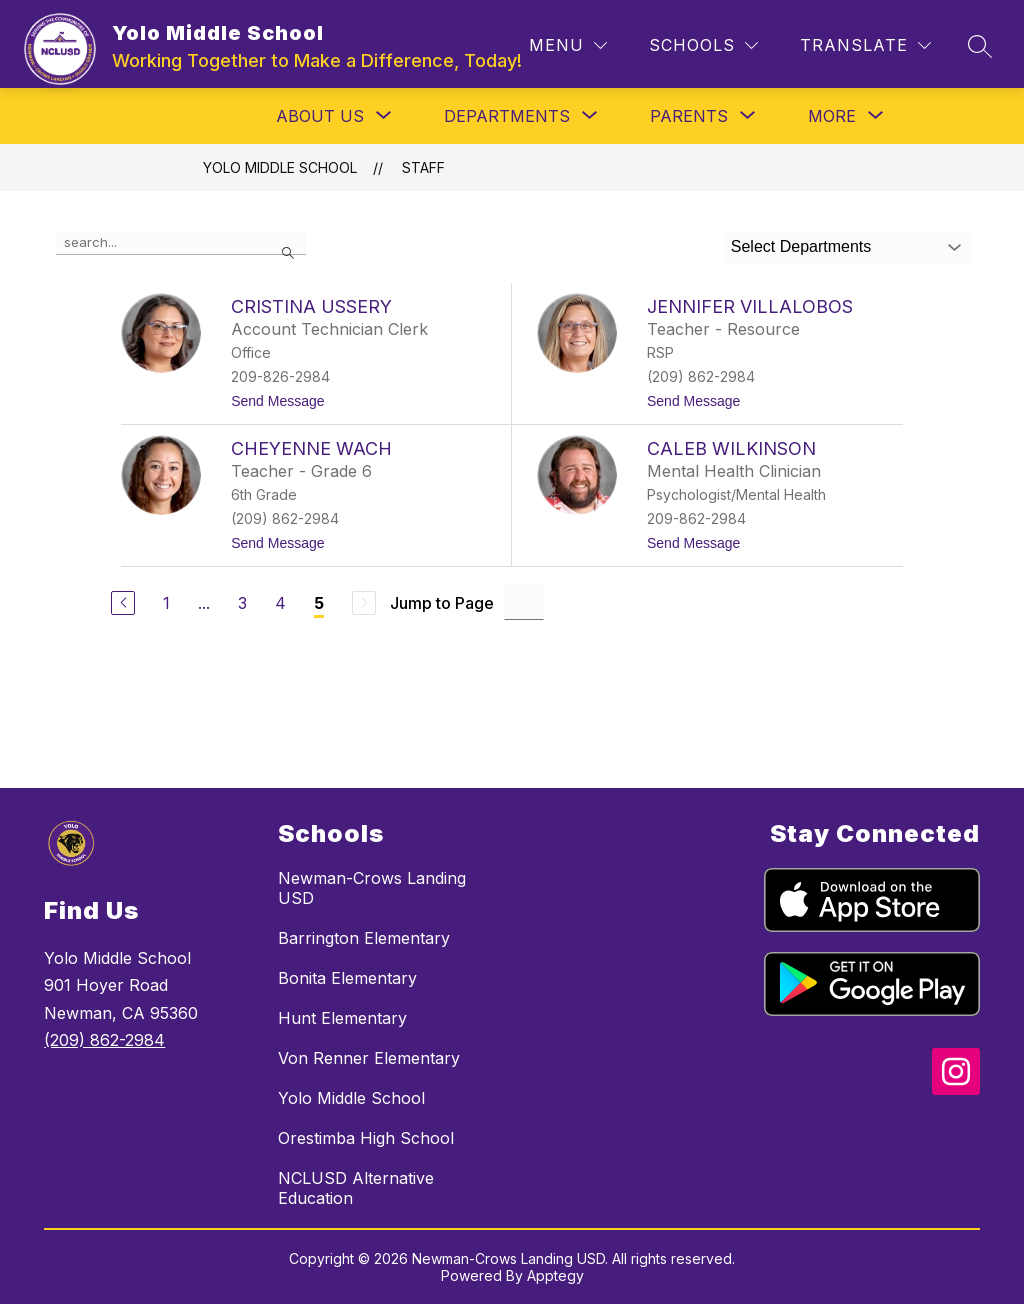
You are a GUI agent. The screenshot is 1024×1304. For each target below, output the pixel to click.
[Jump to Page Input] (524, 602)
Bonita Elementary (347, 978)
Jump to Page (442, 603)
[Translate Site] (865, 45)
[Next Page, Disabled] (364, 603)
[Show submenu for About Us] (320, 116)
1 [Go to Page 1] (166, 603)
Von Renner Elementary (369, 1058)
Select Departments (801, 246)
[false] (181, 243)
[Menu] (568, 45)
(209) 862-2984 (104, 1040)
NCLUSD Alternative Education (356, 1188)
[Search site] (980, 46)
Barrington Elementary (364, 938)
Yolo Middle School (280, 167)
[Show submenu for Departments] (507, 116)
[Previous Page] (123, 603)
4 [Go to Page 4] (280, 603)
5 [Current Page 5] (319, 603)
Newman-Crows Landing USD (372, 888)
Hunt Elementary (342, 1018)
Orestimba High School (366, 1138)
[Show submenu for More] (832, 116)
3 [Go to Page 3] (242, 603)
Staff (423, 167)
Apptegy (555, 1275)
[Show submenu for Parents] (689, 116)
